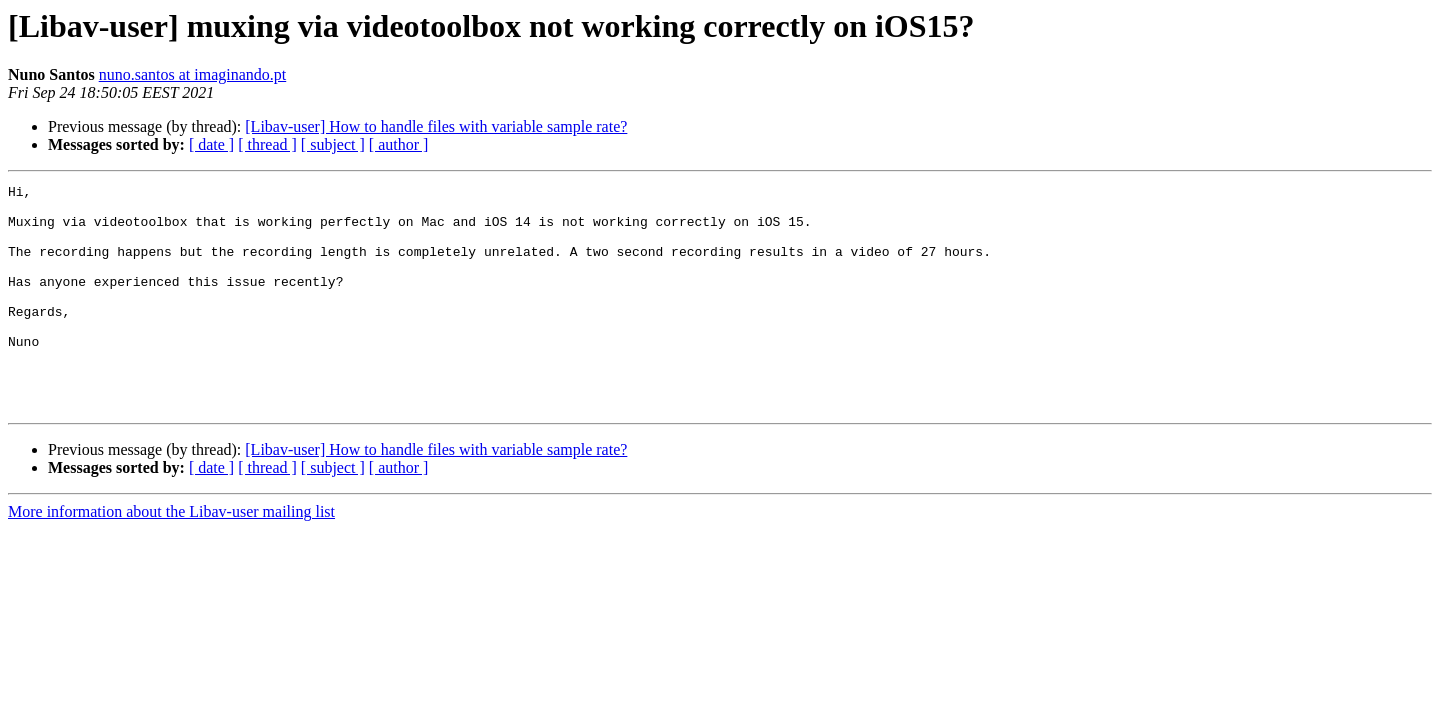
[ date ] (211, 144)
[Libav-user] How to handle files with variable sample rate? (436, 126)
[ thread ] (267, 144)
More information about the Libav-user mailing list (171, 556)
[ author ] (399, 144)
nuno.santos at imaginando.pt (193, 74)
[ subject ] (333, 144)
